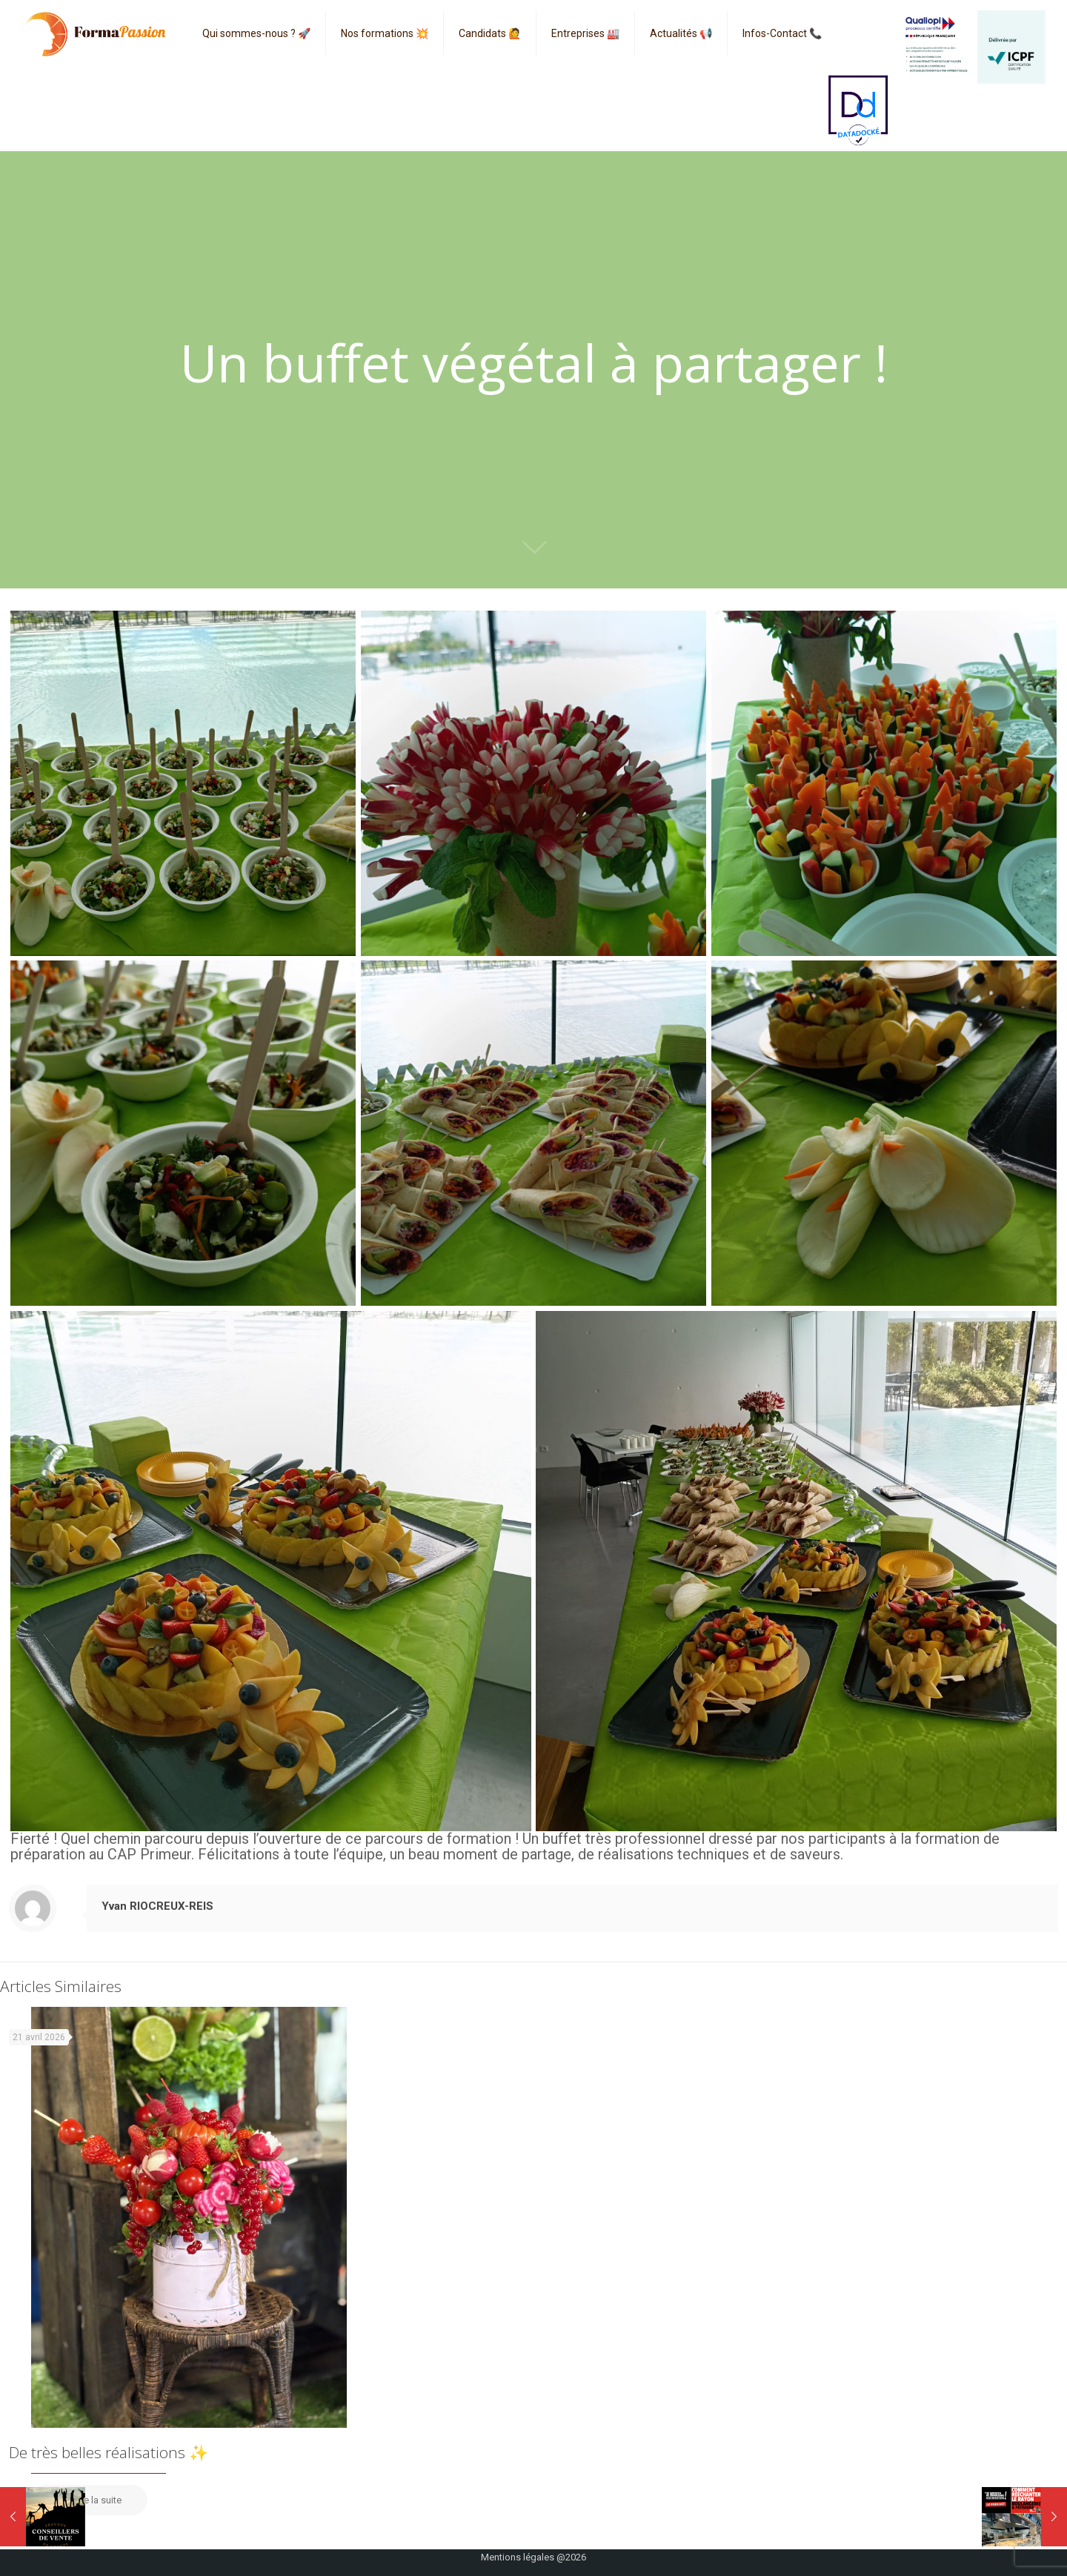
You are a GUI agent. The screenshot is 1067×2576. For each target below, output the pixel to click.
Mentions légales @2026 (533, 2557)
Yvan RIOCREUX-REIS (157, 1906)
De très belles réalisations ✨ (108, 2452)
